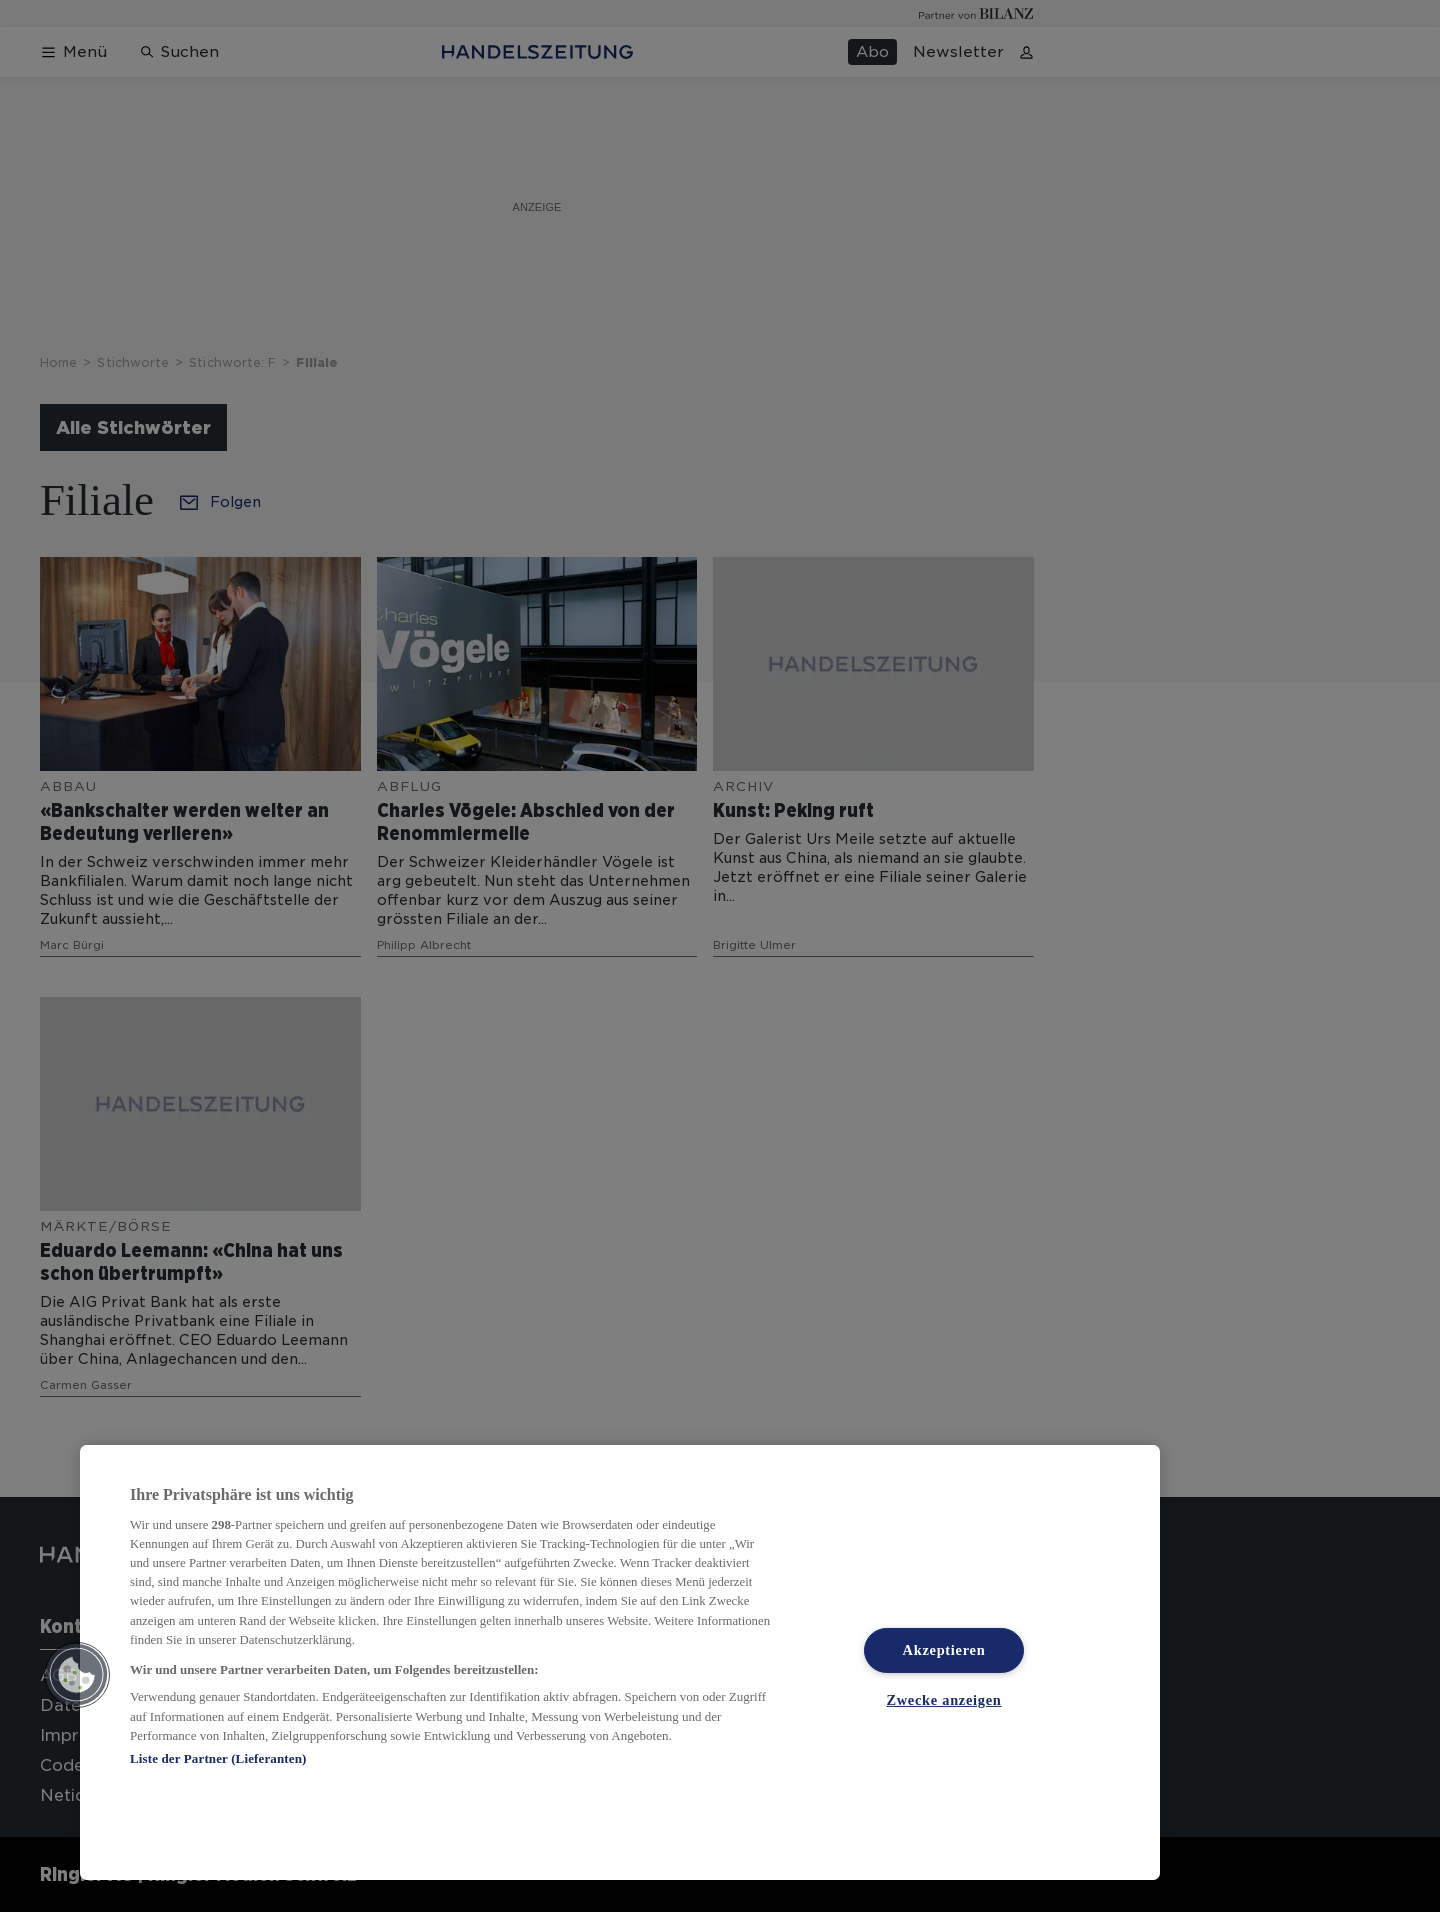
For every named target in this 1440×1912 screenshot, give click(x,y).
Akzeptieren (944, 1650)
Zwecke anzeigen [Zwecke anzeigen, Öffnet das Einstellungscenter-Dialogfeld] (943, 1700)
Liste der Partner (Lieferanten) (218, 1758)
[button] (77, 1675)
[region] (620, 1662)
